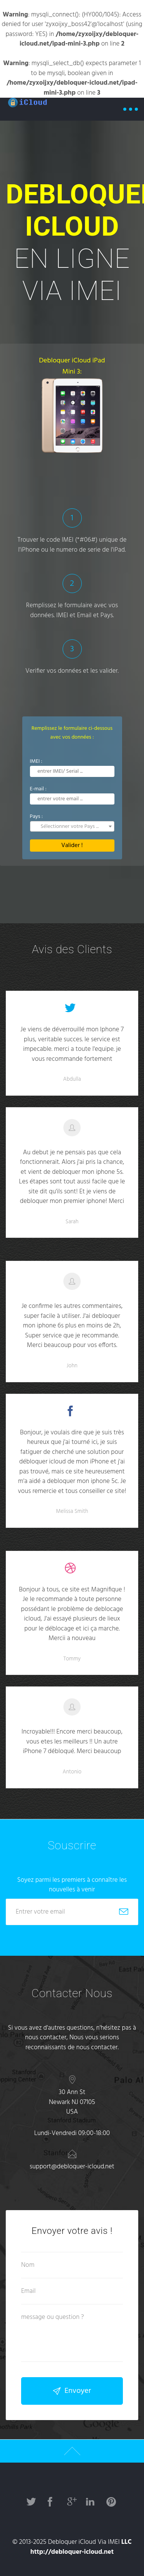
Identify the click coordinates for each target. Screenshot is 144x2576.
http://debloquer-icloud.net (72, 2552)
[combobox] (72, 826)
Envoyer (72, 2391)
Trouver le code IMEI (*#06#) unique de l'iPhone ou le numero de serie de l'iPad (72, 545)
